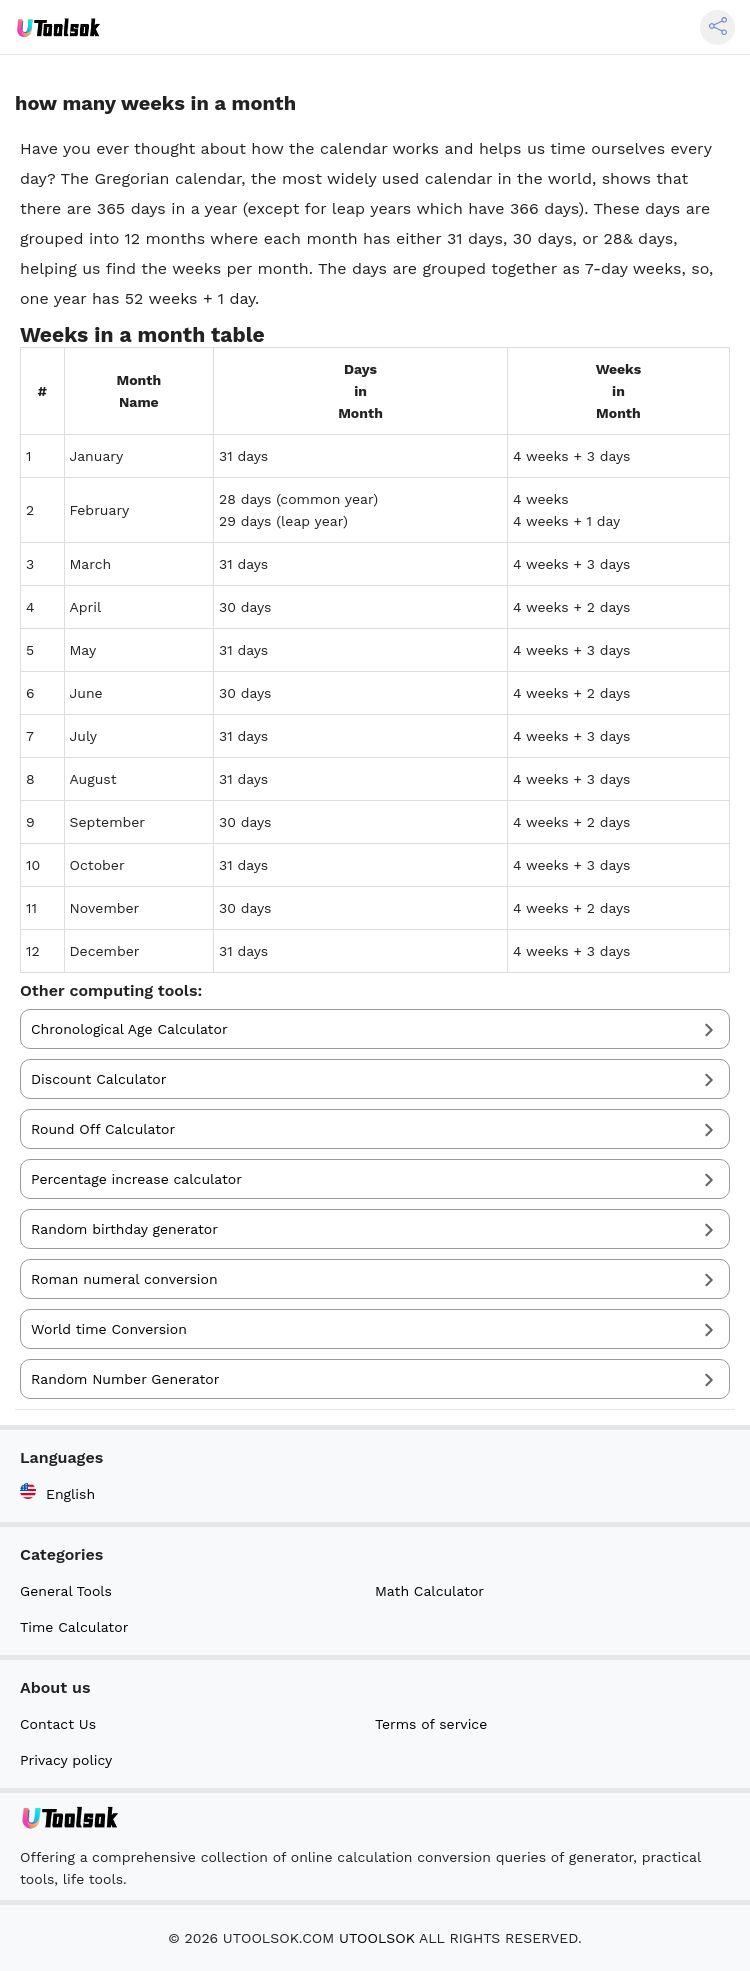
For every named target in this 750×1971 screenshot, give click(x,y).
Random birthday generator (124, 1229)
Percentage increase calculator (136, 1179)
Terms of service (431, 1724)
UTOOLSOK (377, 1938)
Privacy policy (66, 1760)
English (57, 1492)
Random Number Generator (125, 1379)
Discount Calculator (98, 1079)
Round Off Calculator (103, 1129)
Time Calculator (74, 1627)
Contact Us (58, 1724)
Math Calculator (429, 1591)
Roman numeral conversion (124, 1279)
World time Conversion (109, 1329)
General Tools (66, 1591)
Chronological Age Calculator (129, 1029)
